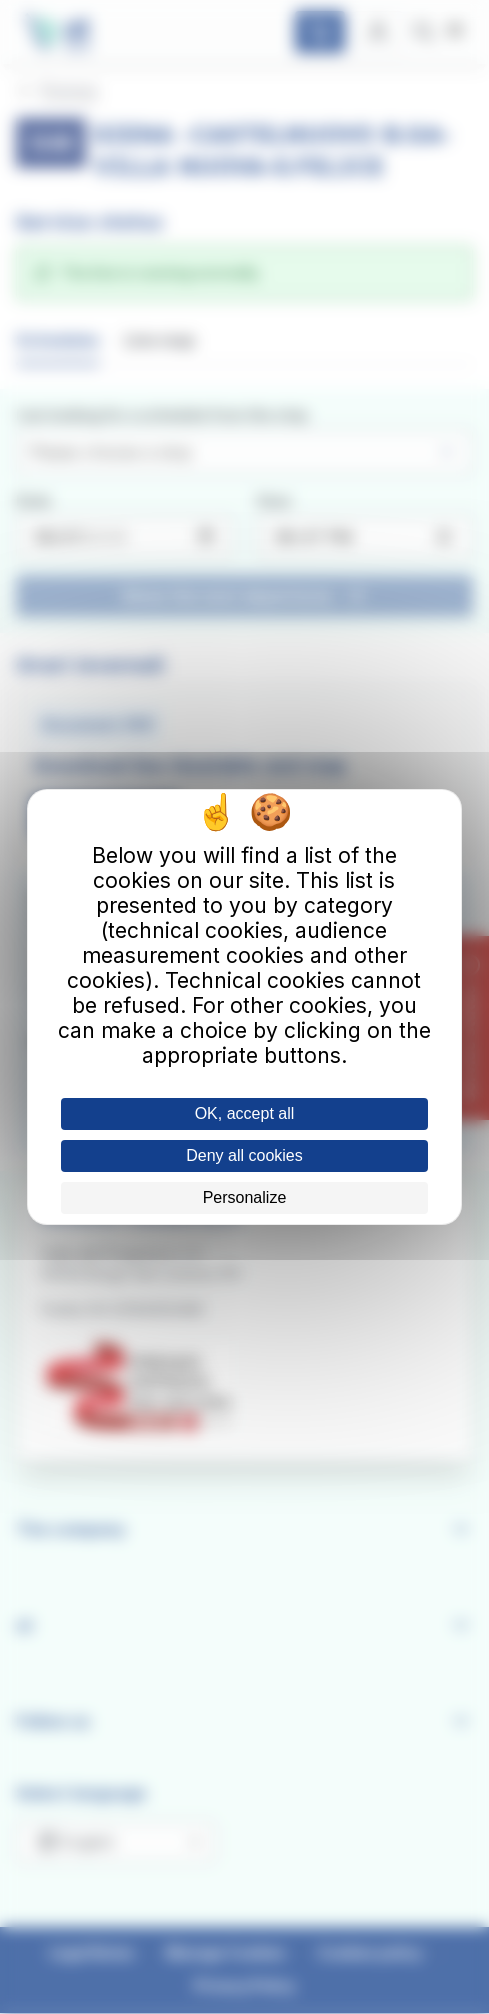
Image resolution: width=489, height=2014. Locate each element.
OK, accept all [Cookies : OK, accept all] (245, 1113)
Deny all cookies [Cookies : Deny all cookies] (244, 1155)
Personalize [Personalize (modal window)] (245, 1197)
